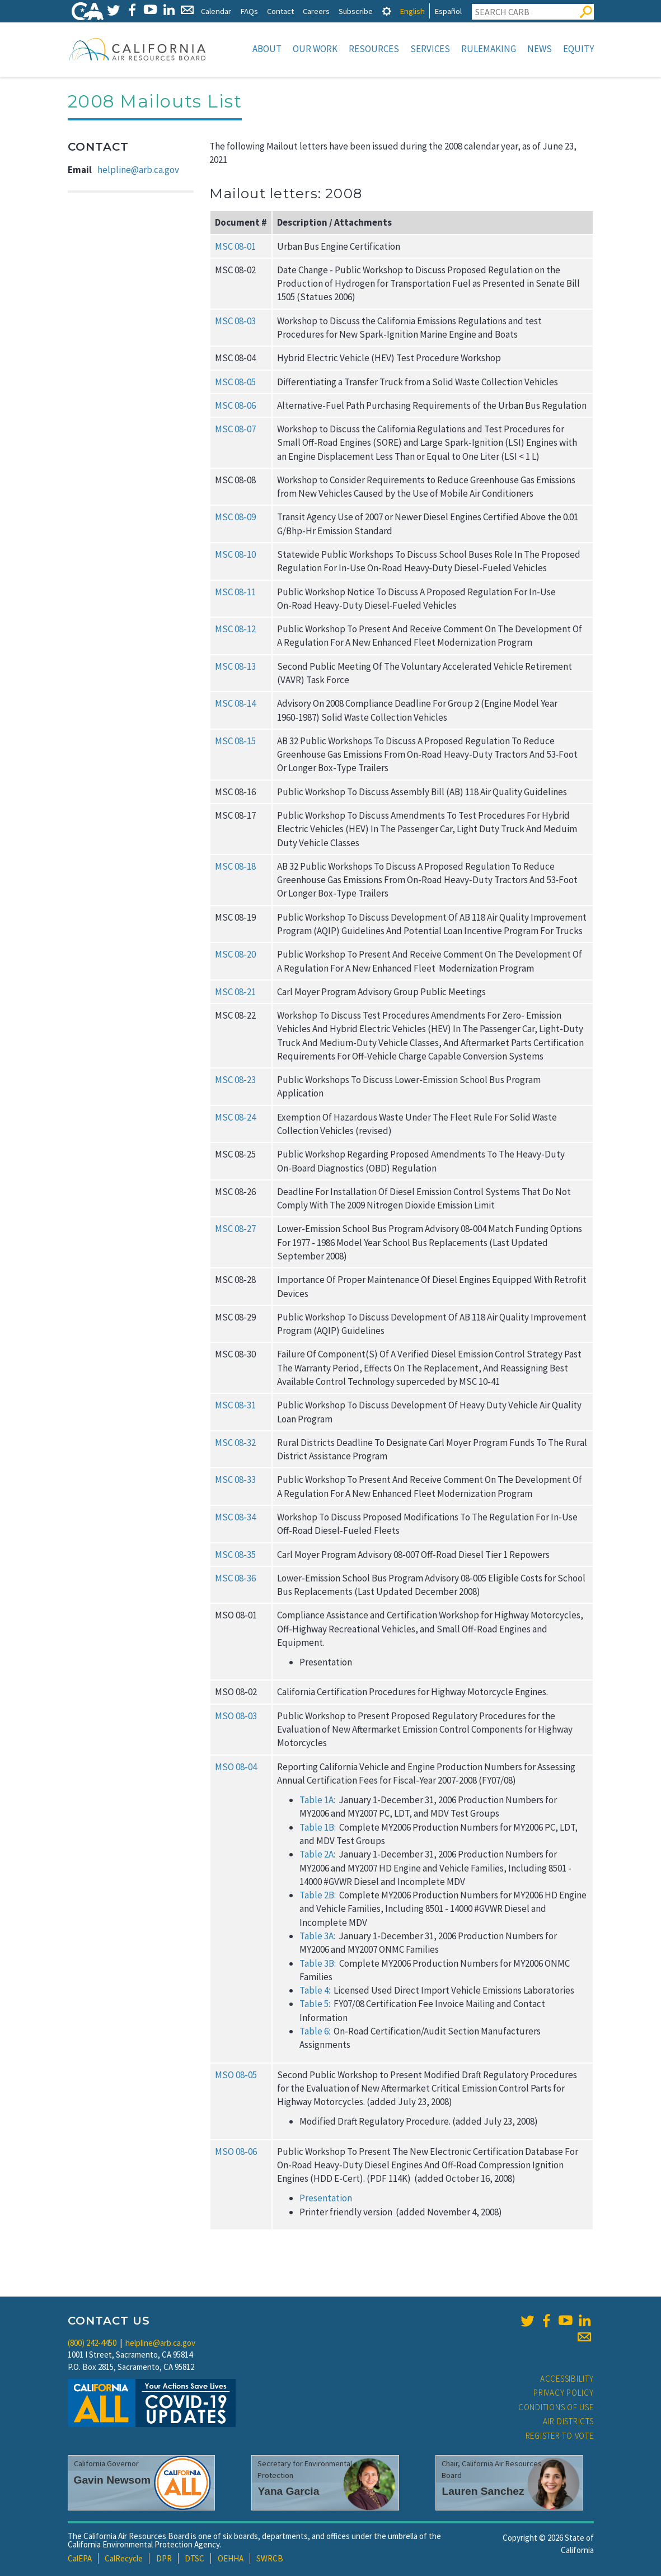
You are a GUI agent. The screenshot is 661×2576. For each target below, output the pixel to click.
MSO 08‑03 (236, 1716)
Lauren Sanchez (483, 2491)
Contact (280, 11)
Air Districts (568, 2421)
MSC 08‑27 (235, 1228)
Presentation (325, 2198)
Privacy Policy (563, 2392)
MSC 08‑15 (235, 741)
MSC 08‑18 (235, 866)
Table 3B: (317, 1963)
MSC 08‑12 (235, 629)
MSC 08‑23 (235, 1080)
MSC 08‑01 (235, 246)
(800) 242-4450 (92, 2342)
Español (448, 11)
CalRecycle (124, 2558)
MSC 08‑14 (235, 703)
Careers (316, 11)
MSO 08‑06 (236, 2151)
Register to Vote (560, 2435)
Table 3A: (317, 1936)
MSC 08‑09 (235, 517)
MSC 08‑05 (235, 382)
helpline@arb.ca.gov (138, 170)
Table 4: (314, 1990)
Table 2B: (317, 1895)
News (539, 49)
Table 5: (314, 2004)
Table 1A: (317, 1800)
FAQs (249, 11)
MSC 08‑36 (235, 1578)
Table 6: (314, 2031)
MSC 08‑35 (235, 1554)
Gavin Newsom (112, 2480)
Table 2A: (317, 1854)
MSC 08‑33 (235, 1479)
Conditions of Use (556, 2407)
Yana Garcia (288, 2491)
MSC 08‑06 (235, 405)
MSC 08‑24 (235, 1117)
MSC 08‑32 (235, 1442)
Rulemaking (488, 49)
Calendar (216, 11)
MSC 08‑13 (235, 666)
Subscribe (356, 11)
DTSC (194, 2558)
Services (430, 49)
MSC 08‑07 (235, 429)
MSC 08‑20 (235, 954)
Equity (578, 49)
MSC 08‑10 (235, 554)
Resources (374, 49)
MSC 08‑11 (235, 592)
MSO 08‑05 (236, 2075)
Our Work (315, 49)
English (412, 11)
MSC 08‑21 (235, 992)
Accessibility (567, 2378)
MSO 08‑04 (236, 1767)
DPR (164, 2558)
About (267, 49)
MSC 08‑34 (235, 1517)
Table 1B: (317, 1827)
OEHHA (230, 2558)
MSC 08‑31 (235, 1405)
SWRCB (269, 2558)
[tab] (387, 11)
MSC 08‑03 (235, 321)
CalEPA (80, 2558)
